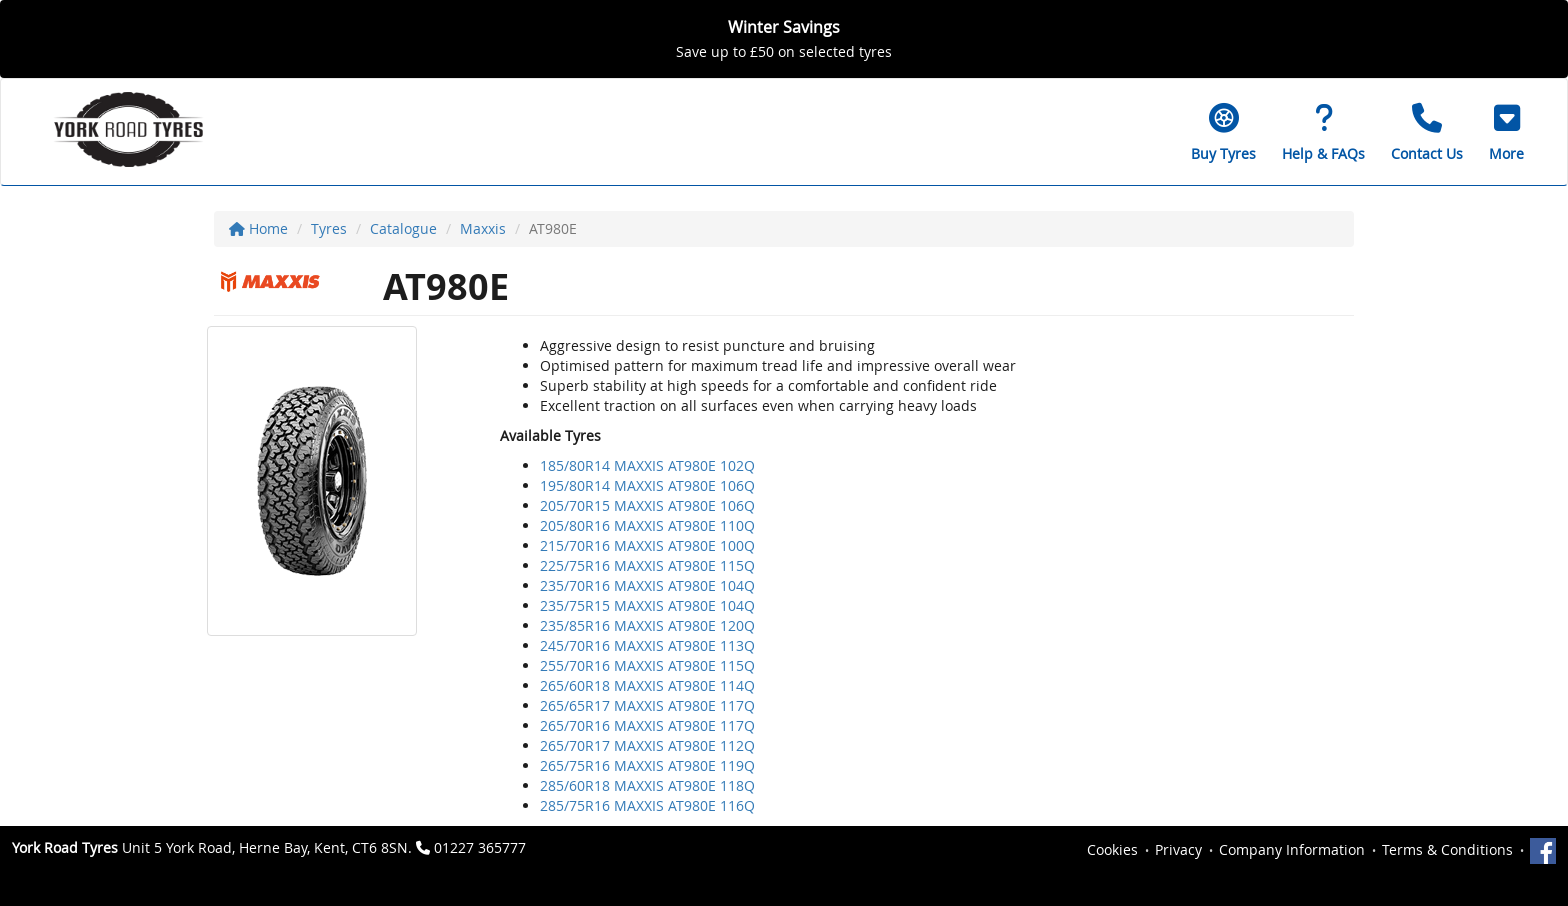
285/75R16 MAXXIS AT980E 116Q (647, 805)
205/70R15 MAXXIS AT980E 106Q (647, 505)
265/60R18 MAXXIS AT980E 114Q (647, 685)
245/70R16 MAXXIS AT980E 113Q (647, 645)
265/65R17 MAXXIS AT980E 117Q (647, 705)
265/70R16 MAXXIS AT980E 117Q (647, 725)
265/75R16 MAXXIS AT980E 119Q (647, 765)
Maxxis (483, 228)
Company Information (1292, 849)
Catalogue (403, 228)
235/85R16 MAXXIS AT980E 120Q (647, 625)
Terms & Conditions (1447, 849)
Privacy (1178, 849)
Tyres (329, 228)
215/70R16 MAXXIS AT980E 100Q (647, 545)
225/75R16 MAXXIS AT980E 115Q (647, 565)
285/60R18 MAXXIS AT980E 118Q (647, 785)
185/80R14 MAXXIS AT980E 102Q (647, 465)
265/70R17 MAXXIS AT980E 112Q (647, 745)
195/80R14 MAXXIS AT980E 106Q (647, 485)
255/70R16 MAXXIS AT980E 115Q (647, 665)
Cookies (1112, 849)
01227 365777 (480, 847)
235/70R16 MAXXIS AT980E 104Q (647, 585)
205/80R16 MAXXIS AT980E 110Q (647, 525)
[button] (1506, 132)
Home (258, 228)
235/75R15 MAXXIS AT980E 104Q (647, 605)
